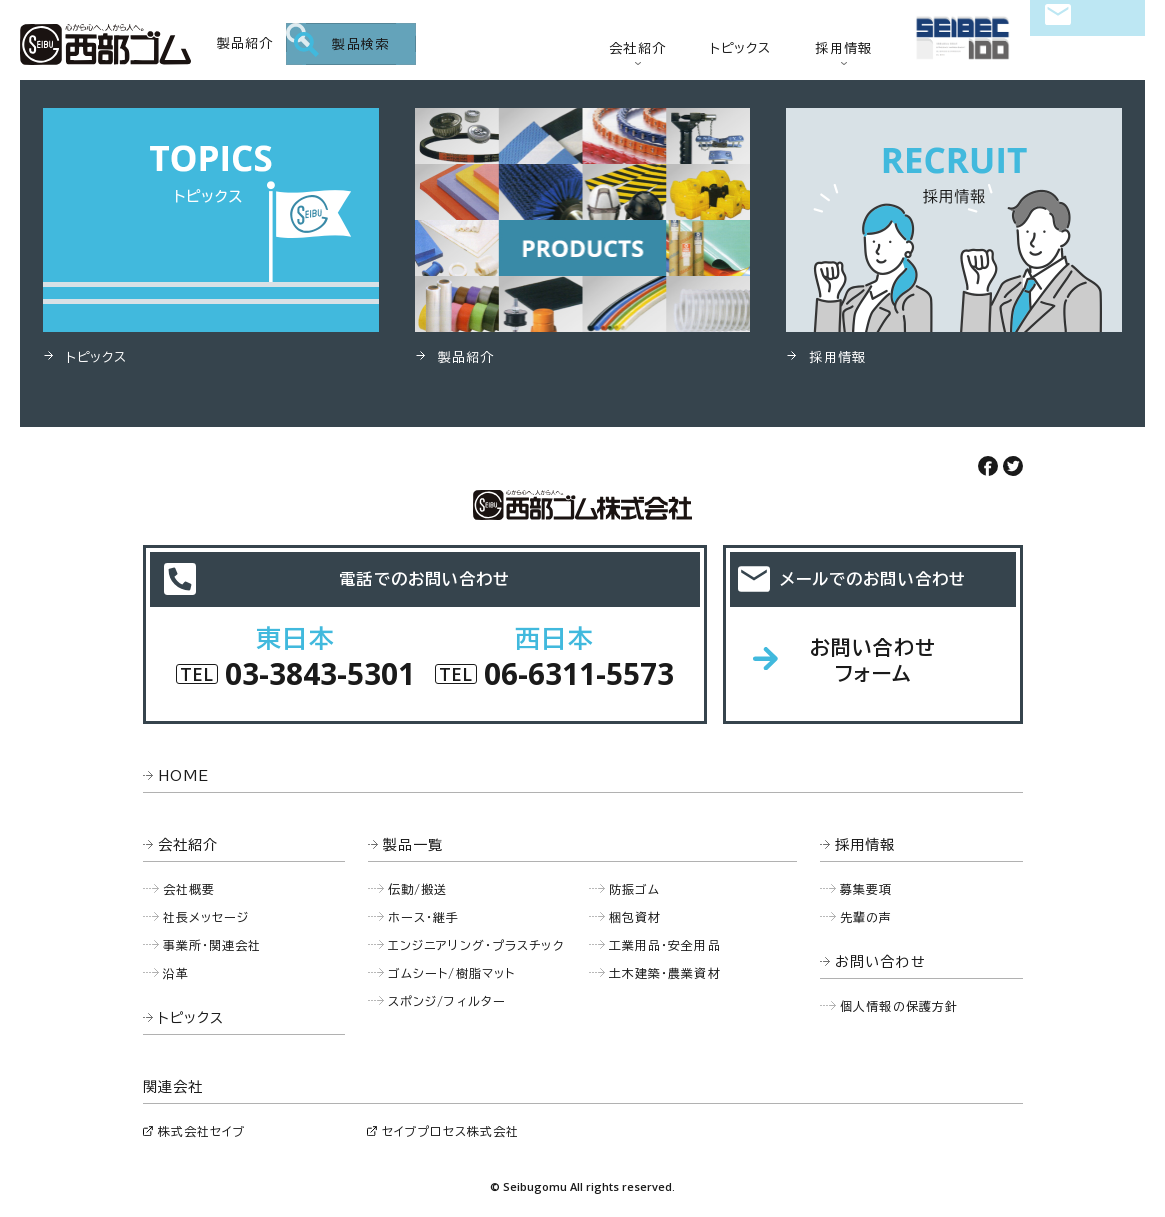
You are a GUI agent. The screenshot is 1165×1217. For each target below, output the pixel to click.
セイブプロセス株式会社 (450, 1131)
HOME (184, 776)
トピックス (741, 48)
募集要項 (866, 889)
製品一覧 (413, 845)
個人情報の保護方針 (899, 1006)
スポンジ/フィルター (447, 1001)
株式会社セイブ (202, 1131)
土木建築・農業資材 (665, 973)
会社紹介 (637, 48)
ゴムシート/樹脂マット (451, 973)
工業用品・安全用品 (665, 945)
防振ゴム (635, 889)
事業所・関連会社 (212, 945)
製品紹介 (245, 43)
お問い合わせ (1087, 45)
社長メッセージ (206, 917)
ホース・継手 (424, 917)
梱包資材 (635, 917)
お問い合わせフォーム (873, 660)
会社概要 (189, 889)
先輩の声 (866, 917)
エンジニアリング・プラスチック (476, 945)
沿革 (176, 973)
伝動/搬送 (418, 889)
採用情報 (843, 48)
